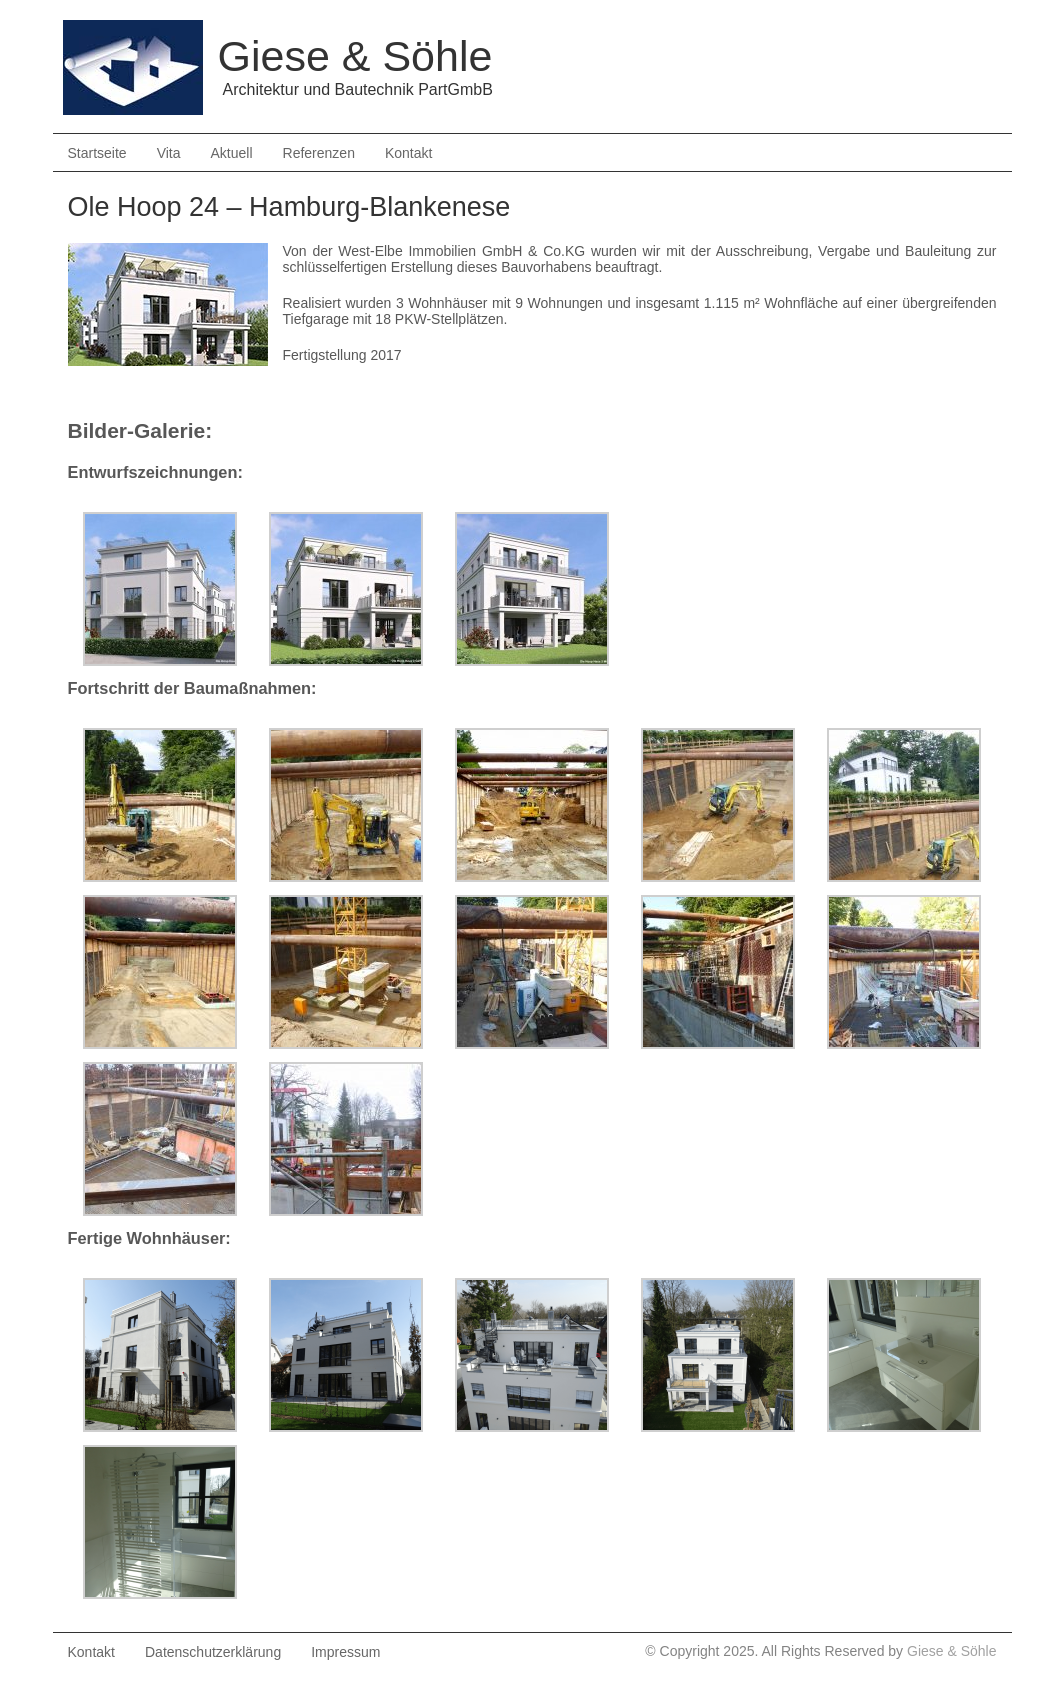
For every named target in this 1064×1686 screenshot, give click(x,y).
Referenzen (319, 153)
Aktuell (232, 153)
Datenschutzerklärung (213, 1652)
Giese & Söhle (952, 1651)
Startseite (97, 153)
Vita (169, 153)
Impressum (345, 1652)
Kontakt (408, 153)
